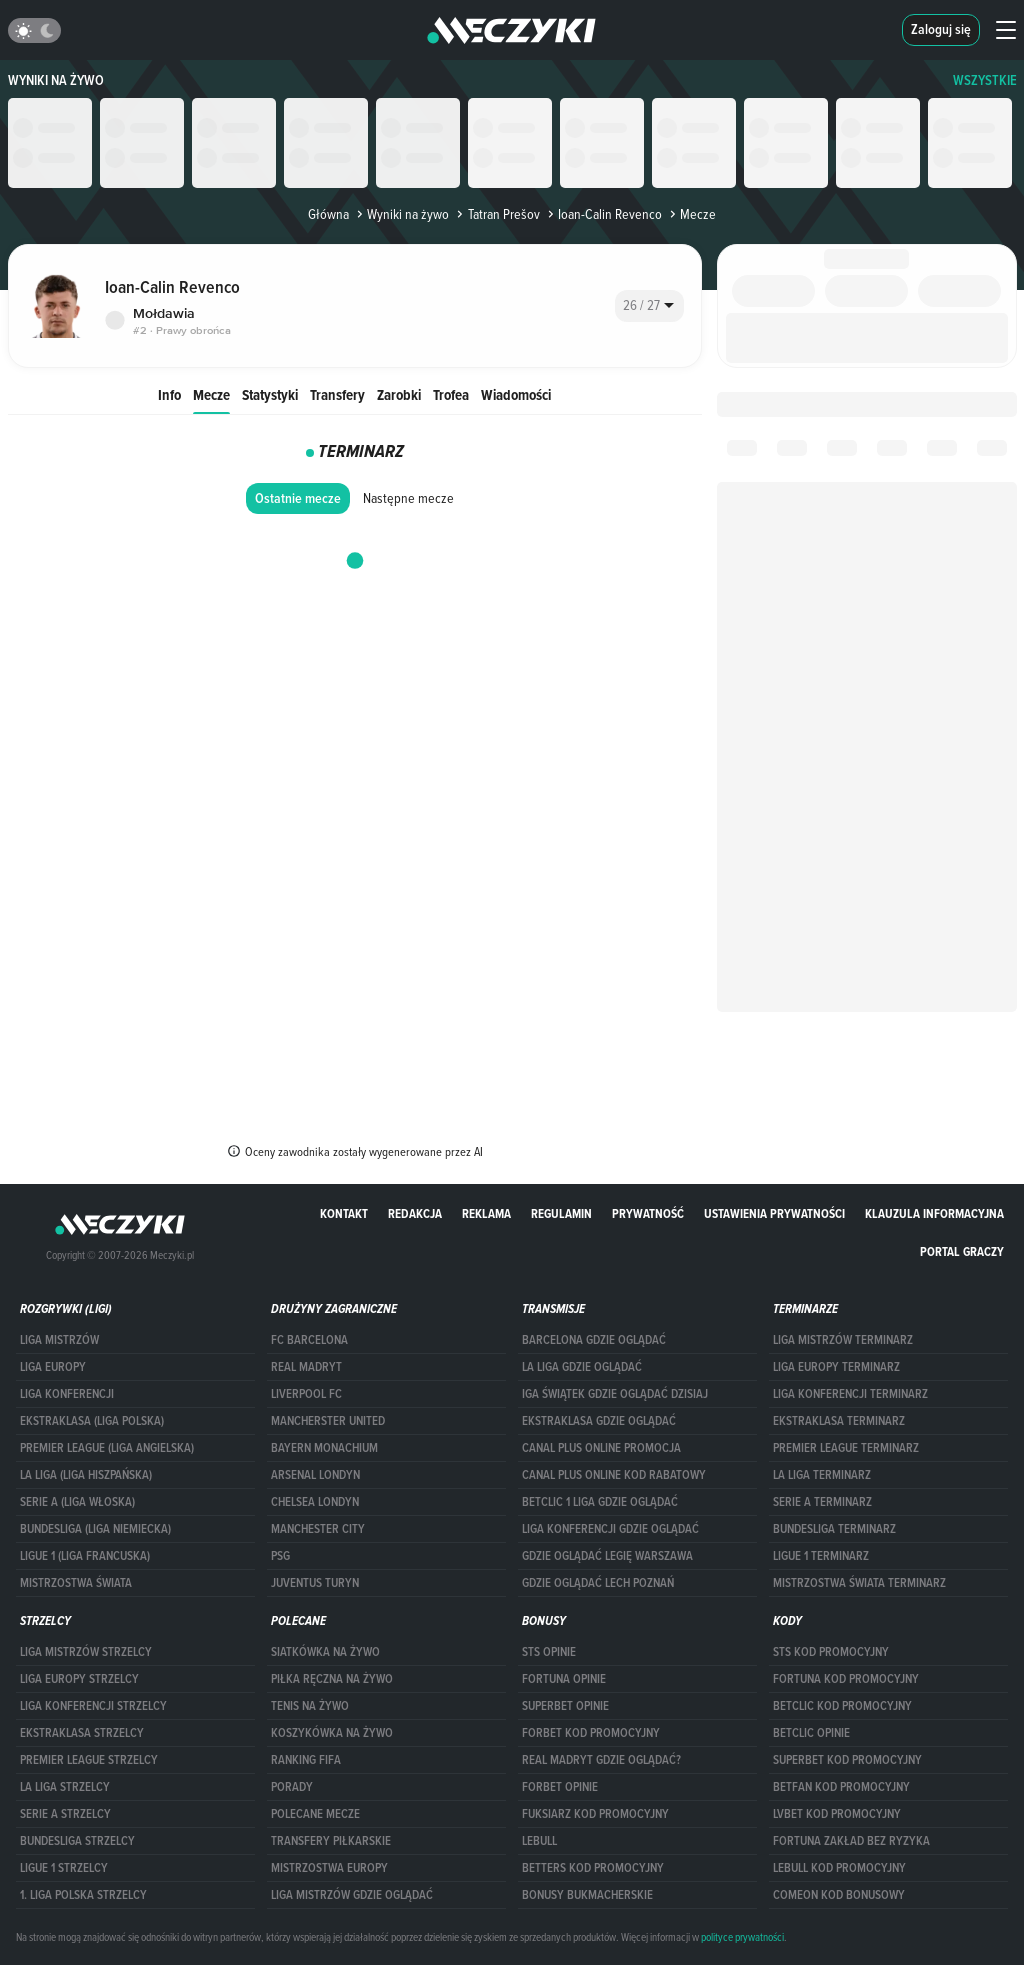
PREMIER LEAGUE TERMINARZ (846, 1448)
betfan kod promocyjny (841, 1787)
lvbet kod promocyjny (837, 1814)
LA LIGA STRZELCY (65, 1787)
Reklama (486, 1213)
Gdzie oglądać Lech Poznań (598, 1583)
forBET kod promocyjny (591, 1733)
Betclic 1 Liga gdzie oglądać (600, 1502)
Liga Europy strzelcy (79, 1679)
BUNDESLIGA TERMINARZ (834, 1529)
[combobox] (649, 306)
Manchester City (318, 1529)
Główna (328, 214)
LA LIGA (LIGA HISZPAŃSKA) (86, 1475)
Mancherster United (328, 1421)
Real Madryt (306, 1367)
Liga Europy (53, 1367)
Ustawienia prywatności (774, 1213)
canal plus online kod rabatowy (614, 1475)
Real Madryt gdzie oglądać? (601, 1760)
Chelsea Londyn (315, 1502)
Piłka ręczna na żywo (332, 1679)
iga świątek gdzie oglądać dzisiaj (615, 1394)
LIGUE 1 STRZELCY (64, 1868)
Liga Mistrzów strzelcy (86, 1652)
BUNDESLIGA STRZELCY (77, 1841)
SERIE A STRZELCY (65, 1814)
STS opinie (549, 1652)
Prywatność (648, 1213)
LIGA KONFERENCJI (67, 1394)
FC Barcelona (309, 1340)
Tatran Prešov (496, 214)
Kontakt (344, 1213)
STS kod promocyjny (831, 1652)
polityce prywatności (742, 1937)
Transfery (337, 394)
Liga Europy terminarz (836, 1367)
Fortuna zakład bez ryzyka (851, 1841)
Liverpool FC (306, 1394)
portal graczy (962, 1251)
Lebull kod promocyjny (839, 1868)
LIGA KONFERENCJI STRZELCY (93, 1706)
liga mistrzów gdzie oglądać (352, 1895)
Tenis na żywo (310, 1706)
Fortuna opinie (564, 1679)
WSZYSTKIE (985, 80)
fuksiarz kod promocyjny (595, 1814)
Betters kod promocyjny (593, 1868)
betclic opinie (811, 1733)
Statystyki (270, 394)
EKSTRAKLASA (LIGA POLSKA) (92, 1421)
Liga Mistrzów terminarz (843, 1340)
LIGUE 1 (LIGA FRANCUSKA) (85, 1556)
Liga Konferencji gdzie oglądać (610, 1529)
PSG (280, 1556)
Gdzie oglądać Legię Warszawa (607, 1556)
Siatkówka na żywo (325, 1652)
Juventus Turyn (315, 1583)
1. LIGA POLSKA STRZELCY (83, 1895)
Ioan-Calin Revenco (603, 214)
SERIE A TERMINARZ (822, 1502)
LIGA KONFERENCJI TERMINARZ (850, 1394)
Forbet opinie (560, 1787)
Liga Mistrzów (59, 1340)
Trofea (451, 394)
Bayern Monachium (324, 1448)
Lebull (539, 1841)
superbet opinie (565, 1706)
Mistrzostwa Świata (76, 1583)
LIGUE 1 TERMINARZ (821, 1556)
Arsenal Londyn (315, 1475)
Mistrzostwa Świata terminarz (859, 1583)
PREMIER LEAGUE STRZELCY (89, 1760)
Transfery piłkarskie (331, 1841)
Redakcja (415, 1213)
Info (169, 394)
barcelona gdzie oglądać (594, 1340)
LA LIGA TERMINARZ (822, 1475)
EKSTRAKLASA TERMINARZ (839, 1421)
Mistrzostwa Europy (329, 1868)
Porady (292, 1787)
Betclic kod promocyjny (842, 1706)
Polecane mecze (315, 1814)
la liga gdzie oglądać (582, 1367)
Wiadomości (516, 394)
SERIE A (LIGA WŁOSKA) (77, 1502)
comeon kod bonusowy (839, 1895)
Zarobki (399, 394)
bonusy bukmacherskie (587, 1895)
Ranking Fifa (306, 1760)
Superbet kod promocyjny (847, 1760)
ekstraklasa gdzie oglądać (599, 1421)
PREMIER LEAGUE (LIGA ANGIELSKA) (107, 1448)
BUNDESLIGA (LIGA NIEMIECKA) (95, 1529)
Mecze (211, 394)
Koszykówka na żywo (332, 1733)
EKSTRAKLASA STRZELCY (82, 1733)
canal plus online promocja (601, 1448)
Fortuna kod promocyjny (846, 1679)
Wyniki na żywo (56, 80)
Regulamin (561, 1213)
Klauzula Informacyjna (934, 1213)
